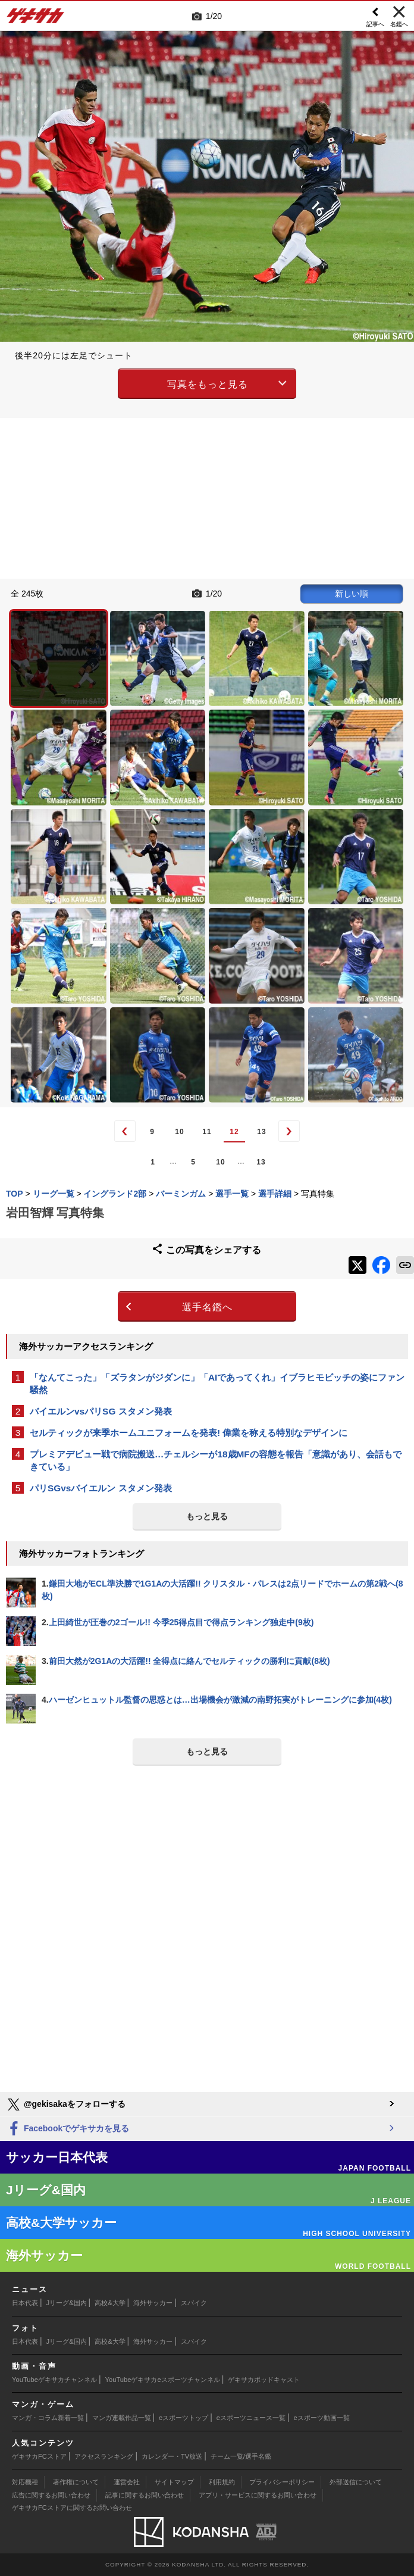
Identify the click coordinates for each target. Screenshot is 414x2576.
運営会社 (127, 2482)
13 (261, 1132)
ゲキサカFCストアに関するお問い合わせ (72, 2507)
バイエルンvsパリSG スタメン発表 (101, 1411)
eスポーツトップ (183, 2417)
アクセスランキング (103, 2456)
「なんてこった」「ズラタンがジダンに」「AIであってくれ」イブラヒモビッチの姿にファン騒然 (217, 1383)
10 (179, 1132)
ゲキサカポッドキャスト (264, 2379)
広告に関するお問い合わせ (51, 2495)
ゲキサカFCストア (39, 2456)
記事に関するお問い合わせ (144, 2495)
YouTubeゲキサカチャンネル (54, 2379)
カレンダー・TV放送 (172, 2456)
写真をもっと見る (207, 384)
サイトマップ (174, 2482)
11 (206, 1132)
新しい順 (351, 593)
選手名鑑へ (207, 1307)
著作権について (76, 2482)
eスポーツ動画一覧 (322, 2417)
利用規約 (222, 2482)
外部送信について (356, 2482)
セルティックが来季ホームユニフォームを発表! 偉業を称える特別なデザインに (188, 1433)
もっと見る (207, 1516)
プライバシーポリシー (282, 2482)
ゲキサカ (35, 19)
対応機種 (25, 2482)
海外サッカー (152, 2302)
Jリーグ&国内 (66, 2302)
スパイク (194, 2302)
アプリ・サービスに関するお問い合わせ (257, 2495)
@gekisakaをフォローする (66, 2104)
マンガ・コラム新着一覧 (48, 2417)
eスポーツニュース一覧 (251, 2417)
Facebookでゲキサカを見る (67, 2129)
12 (234, 1132)
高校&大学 (110, 2302)
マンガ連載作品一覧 (121, 2417)
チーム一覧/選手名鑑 (241, 2456)
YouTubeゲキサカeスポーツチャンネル (162, 2379)
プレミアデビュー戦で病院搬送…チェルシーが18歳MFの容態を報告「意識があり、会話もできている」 (216, 1460)
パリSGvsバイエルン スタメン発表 (101, 1488)
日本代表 (25, 2302)
